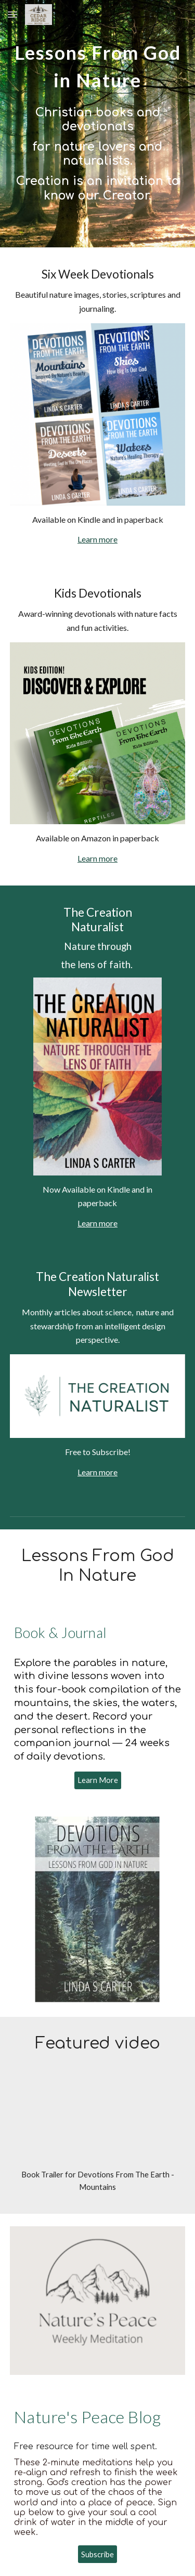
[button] (12, 14)
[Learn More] (97, 1780)
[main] (98, 63)
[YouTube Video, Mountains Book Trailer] (98, 2122)
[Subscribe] (97, 2554)
